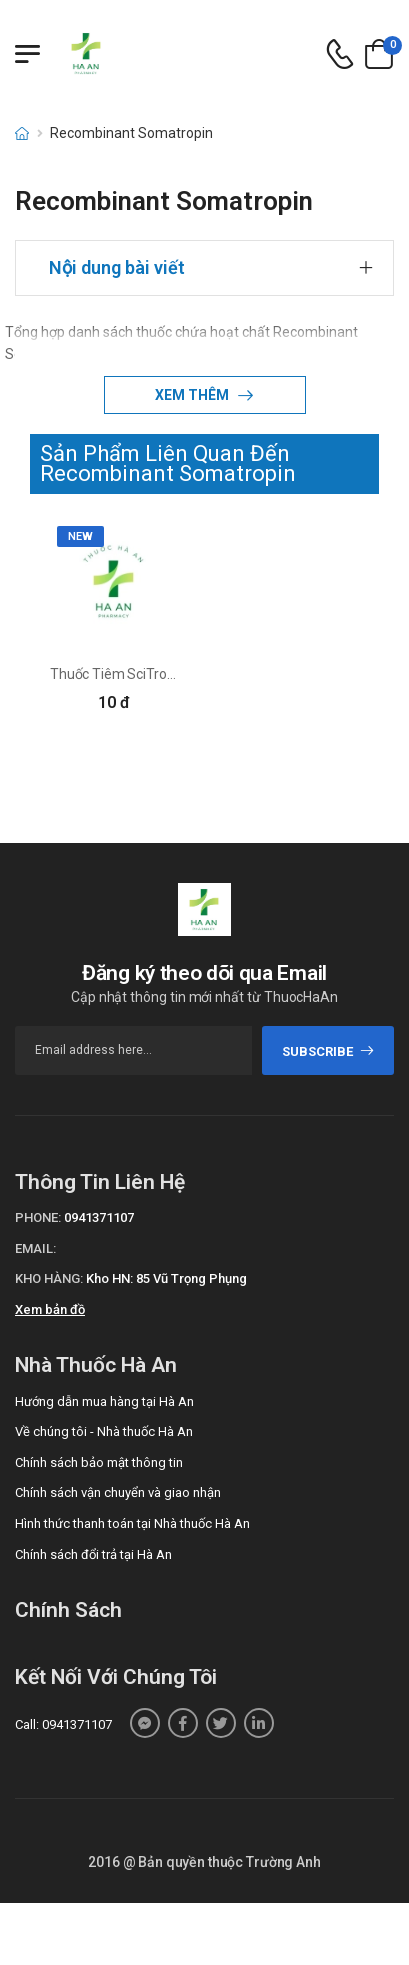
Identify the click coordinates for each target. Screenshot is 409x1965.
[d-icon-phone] (340, 54)
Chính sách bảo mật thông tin (99, 1462)
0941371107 (99, 1217)
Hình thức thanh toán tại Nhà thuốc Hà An (132, 1523)
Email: (35, 1248)
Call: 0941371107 (63, 1724)
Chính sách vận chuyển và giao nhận (118, 1492)
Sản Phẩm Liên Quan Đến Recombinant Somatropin (168, 463)
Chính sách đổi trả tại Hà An (93, 1554)
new (80, 536)
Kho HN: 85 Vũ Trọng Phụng (166, 1278)
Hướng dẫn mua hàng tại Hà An (104, 1401)
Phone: (38, 1217)
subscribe (328, 1051)
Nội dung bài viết (117, 267)
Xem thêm (193, 395)
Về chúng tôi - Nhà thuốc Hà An (104, 1431)
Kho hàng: (49, 1278)
